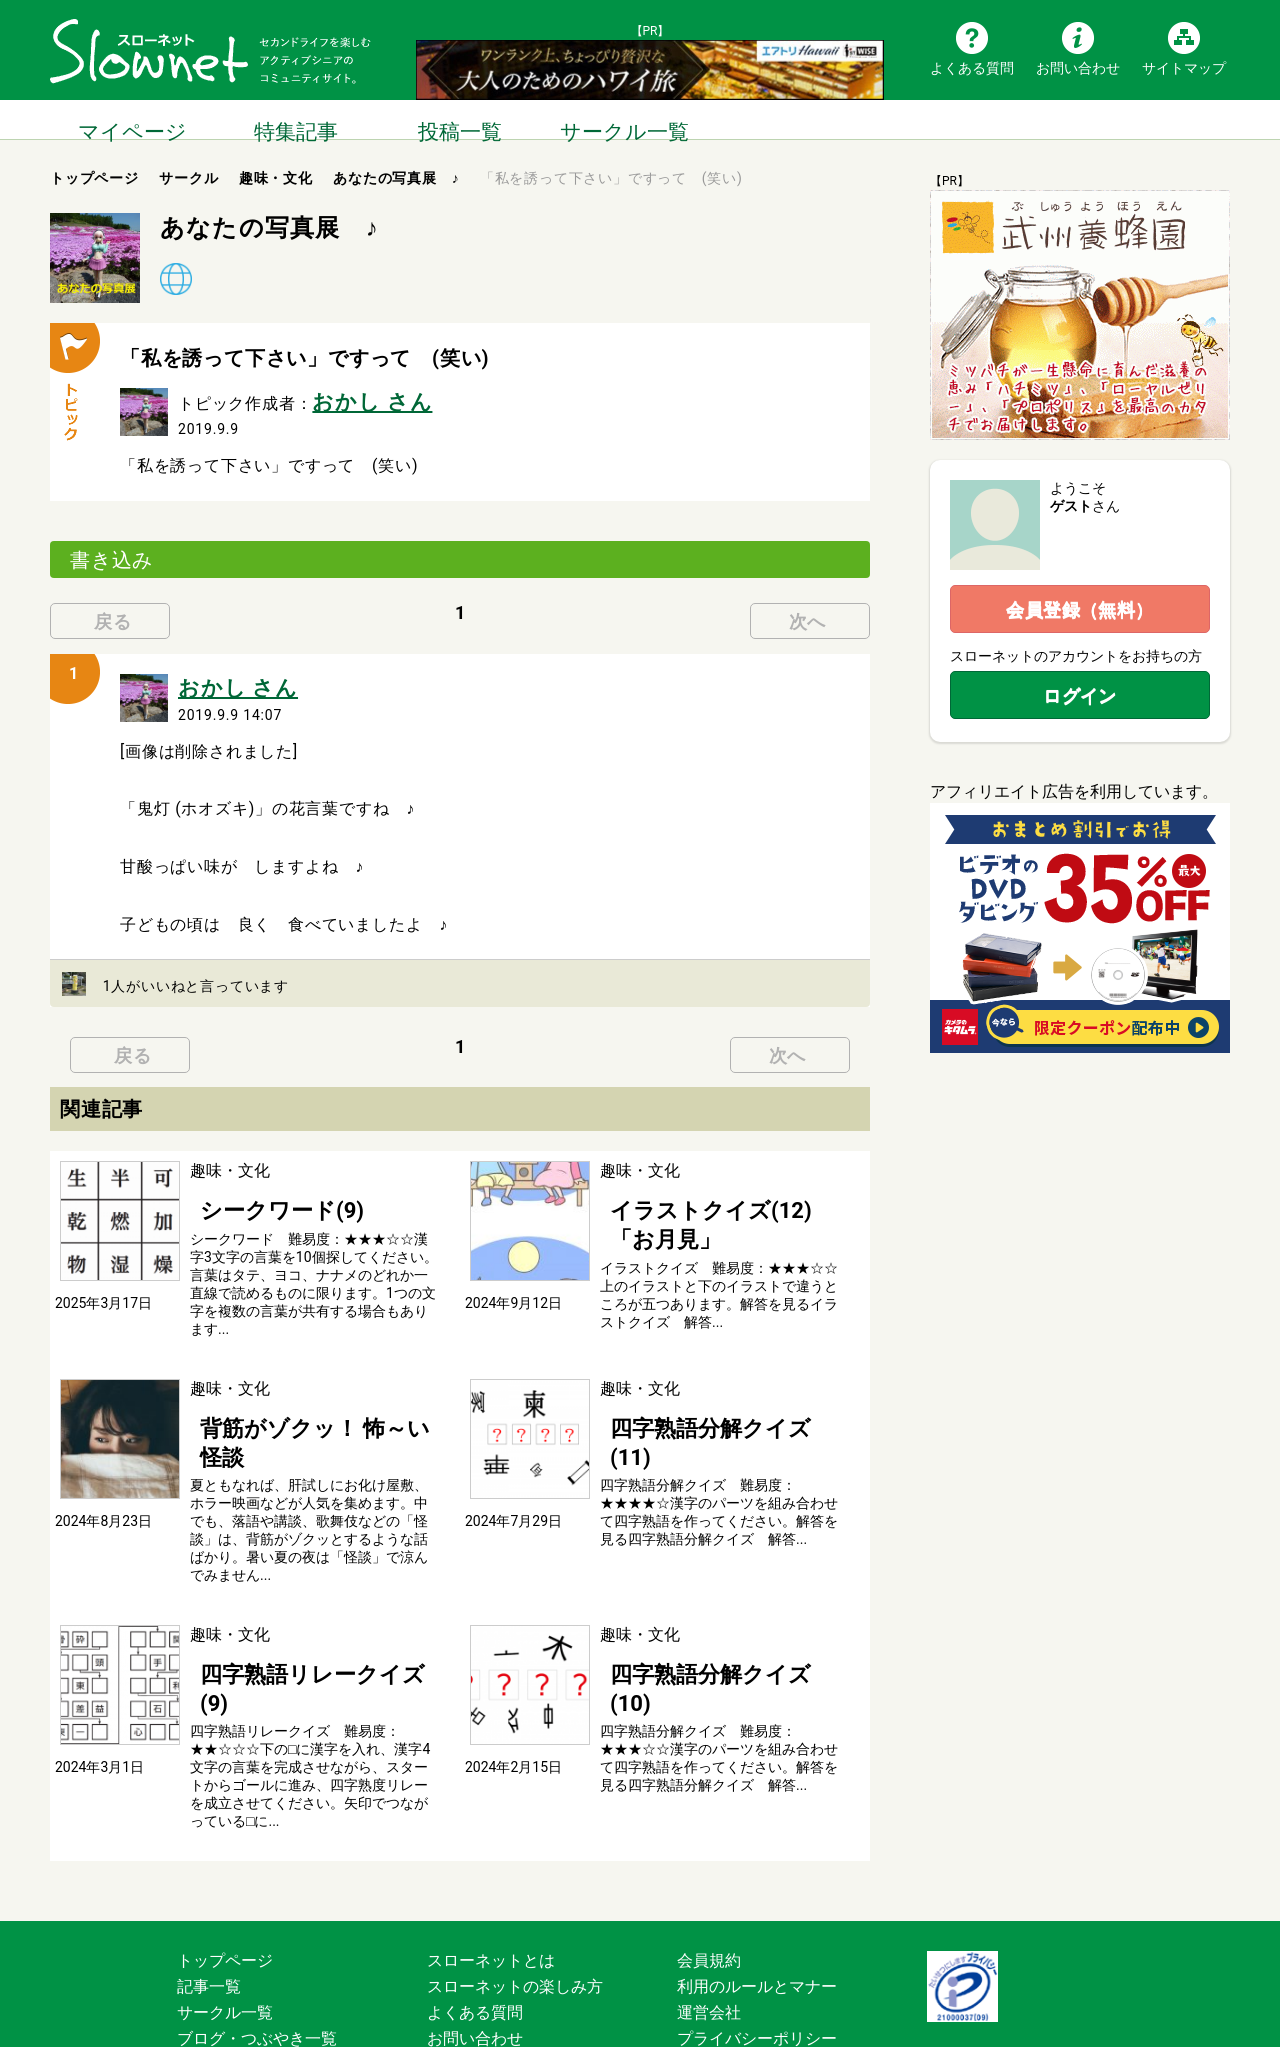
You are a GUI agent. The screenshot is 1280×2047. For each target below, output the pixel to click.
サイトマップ (1184, 67)
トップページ (225, 1866)
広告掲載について (491, 1970)
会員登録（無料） (1080, 609)
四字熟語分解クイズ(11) (687, 1402)
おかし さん (356, 397)
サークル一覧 (624, 119)
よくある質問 (972, 67)
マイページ (132, 119)
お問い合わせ (1078, 67)
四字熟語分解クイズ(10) (687, 1612)
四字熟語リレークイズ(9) (280, 1612)
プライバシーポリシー (757, 1944)
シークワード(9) (248, 1192)
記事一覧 (209, 1892)
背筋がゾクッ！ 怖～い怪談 (288, 1402)
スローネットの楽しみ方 (515, 1892)
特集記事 (296, 119)
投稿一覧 (460, 119)
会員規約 (709, 1866)
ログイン (1080, 695)
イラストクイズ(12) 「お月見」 (713, 1192)
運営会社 (709, 1918)
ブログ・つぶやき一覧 (257, 1944)
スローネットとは (491, 1866)
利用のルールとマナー (757, 1892)
